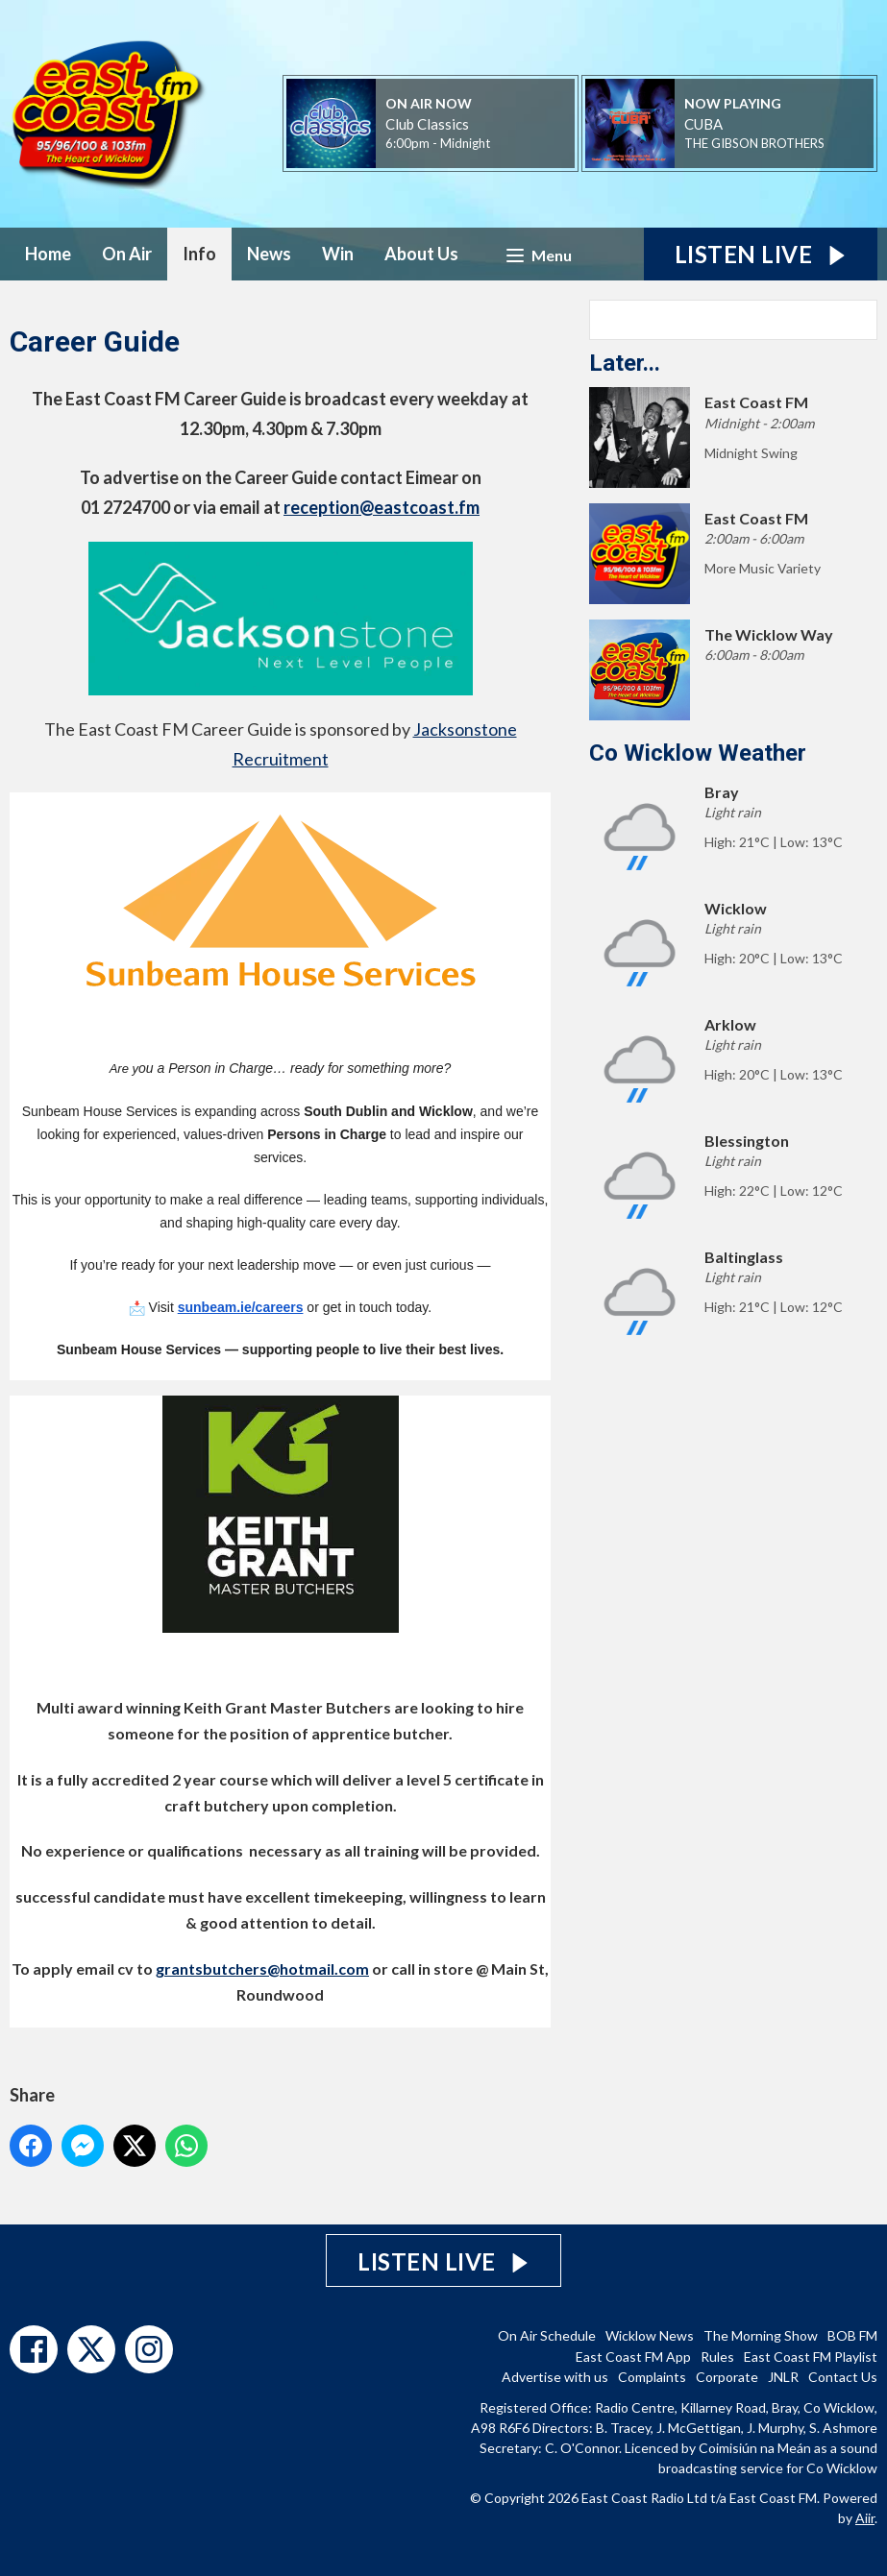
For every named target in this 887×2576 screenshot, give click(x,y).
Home (48, 253)
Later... (624, 363)
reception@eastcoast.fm (381, 507)
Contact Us (842, 2377)
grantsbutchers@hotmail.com (262, 1968)
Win (338, 253)
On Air (127, 253)
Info (199, 253)
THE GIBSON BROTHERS (754, 143)
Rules (717, 2356)
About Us (421, 253)
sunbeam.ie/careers (241, 1307)
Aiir (865, 2518)
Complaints (652, 2377)
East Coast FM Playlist (810, 2356)
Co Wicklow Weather (697, 753)
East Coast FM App (633, 2356)
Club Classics (427, 124)
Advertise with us (555, 2377)
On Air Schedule (547, 2335)
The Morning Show (760, 2335)
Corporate (727, 2377)
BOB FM (852, 2335)
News (269, 253)
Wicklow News (649, 2335)
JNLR (783, 2377)
